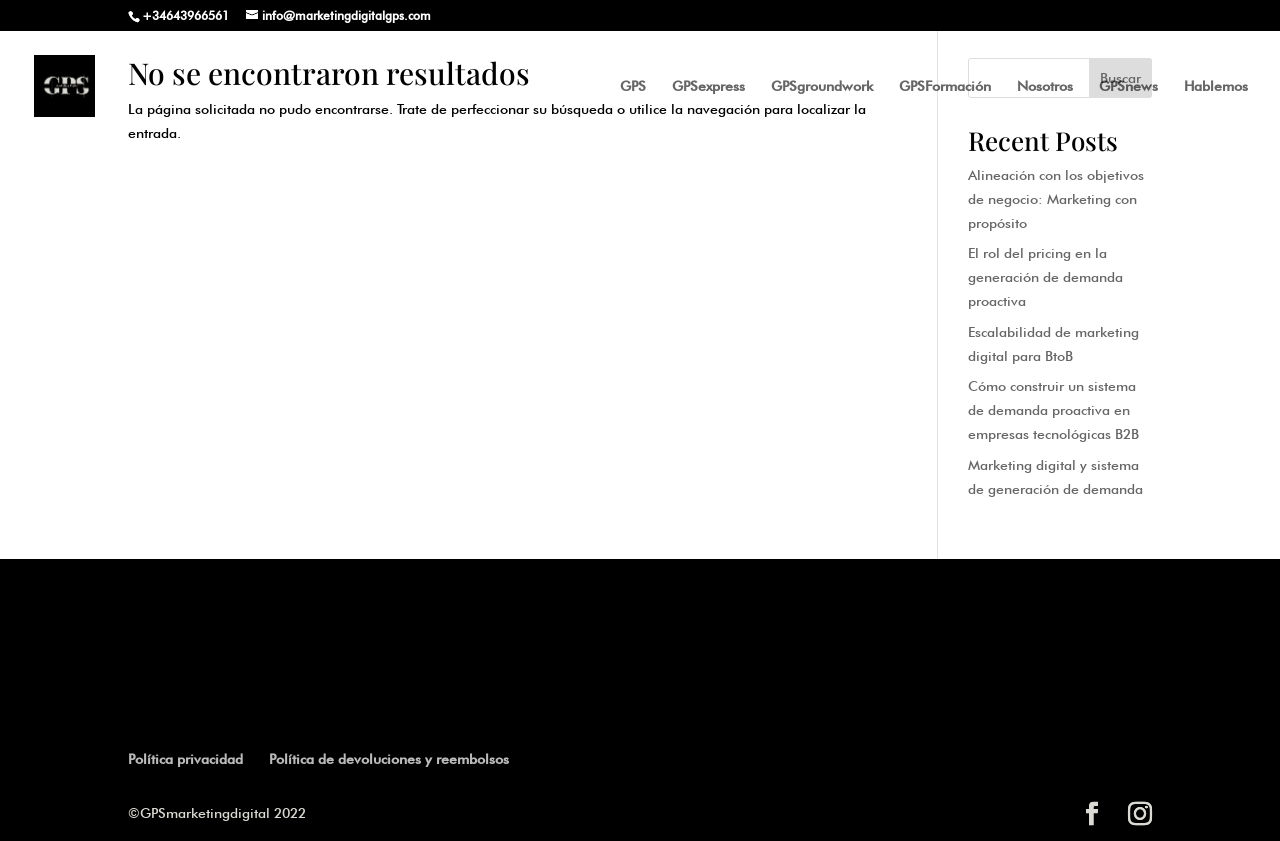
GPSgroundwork (822, 86)
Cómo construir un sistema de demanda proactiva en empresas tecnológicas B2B (1053, 410)
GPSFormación (945, 86)
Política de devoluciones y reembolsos (389, 759)
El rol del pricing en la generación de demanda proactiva (1045, 277)
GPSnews (1128, 86)
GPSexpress (708, 86)
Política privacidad (185, 759)
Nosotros (1045, 86)
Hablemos (1216, 86)
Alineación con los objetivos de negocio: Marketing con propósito (1056, 199)
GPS (633, 86)
